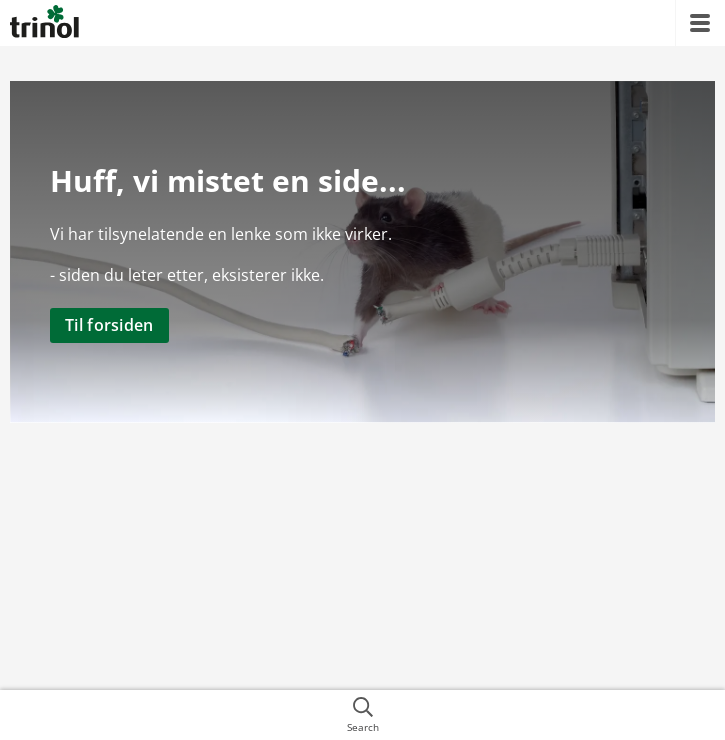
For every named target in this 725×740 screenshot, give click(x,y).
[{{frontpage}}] (44, 23)
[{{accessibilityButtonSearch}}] (362, 715)
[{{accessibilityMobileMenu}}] (700, 23)
